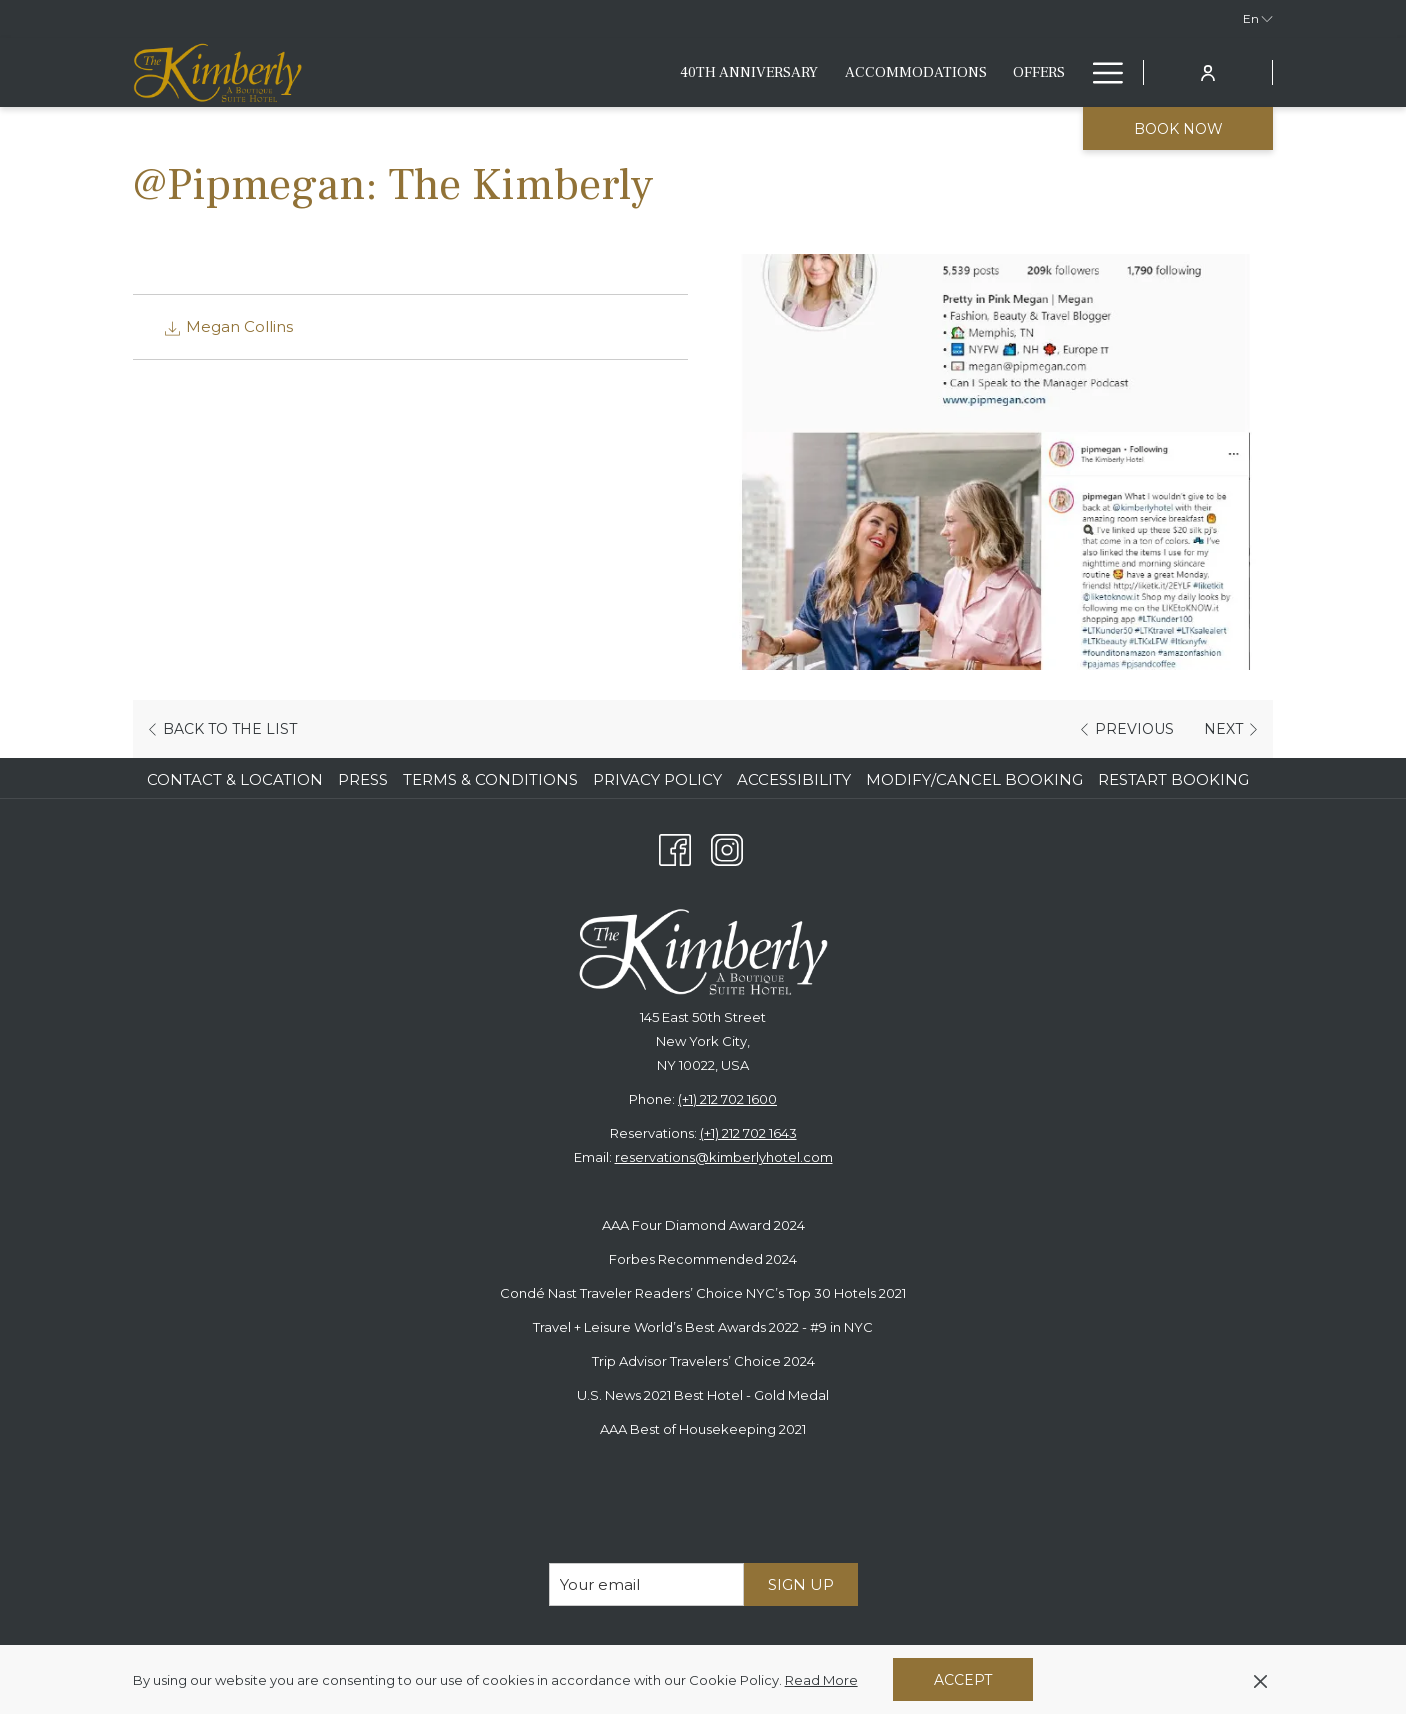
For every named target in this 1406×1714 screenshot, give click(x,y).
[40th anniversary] (441, 72)
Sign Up (801, 1584)
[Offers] (730, 72)
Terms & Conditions (490, 779)
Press (363, 779)
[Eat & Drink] (828, 72)
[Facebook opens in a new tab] (675, 847)
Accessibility (794, 779)
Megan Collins (228, 326)
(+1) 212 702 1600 (727, 1099)
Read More (823, 1681)
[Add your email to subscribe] (646, 1584)
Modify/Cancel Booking (974, 779)
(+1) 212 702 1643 (748, 1133)
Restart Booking (1173, 779)
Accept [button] (963, 1680)
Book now (1178, 129)
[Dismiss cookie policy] (1260, 1680)
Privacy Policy (657, 779)
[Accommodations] (607, 72)
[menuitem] (237, 780)
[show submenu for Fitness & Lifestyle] (1068, 72)
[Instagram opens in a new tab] (727, 847)
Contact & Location (235, 779)
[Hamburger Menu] (1100, 72)
